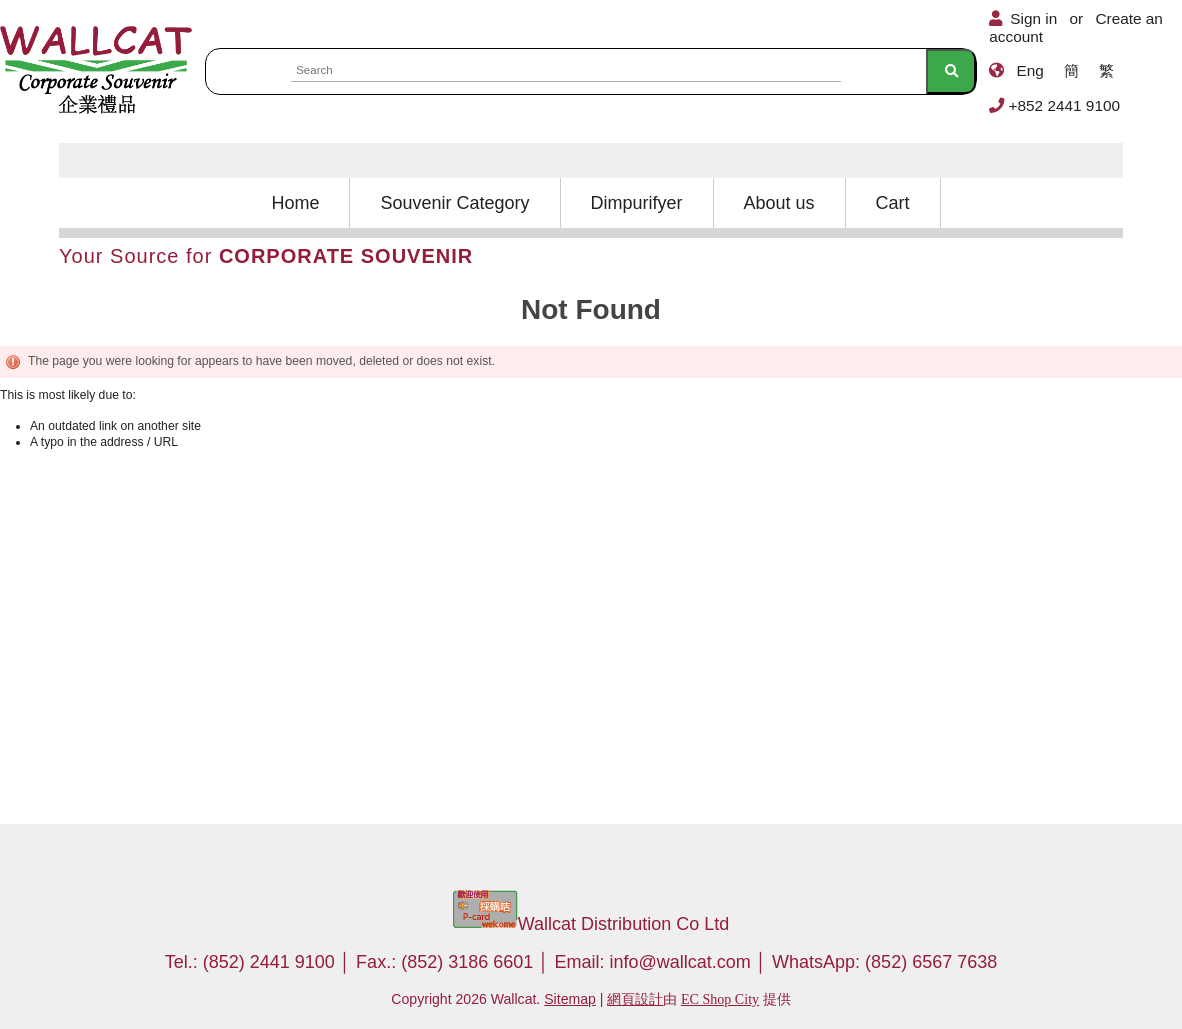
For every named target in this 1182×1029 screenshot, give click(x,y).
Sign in (1033, 18)
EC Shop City (720, 999)
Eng (1030, 70)
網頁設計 (635, 999)
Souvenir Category (454, 203)
